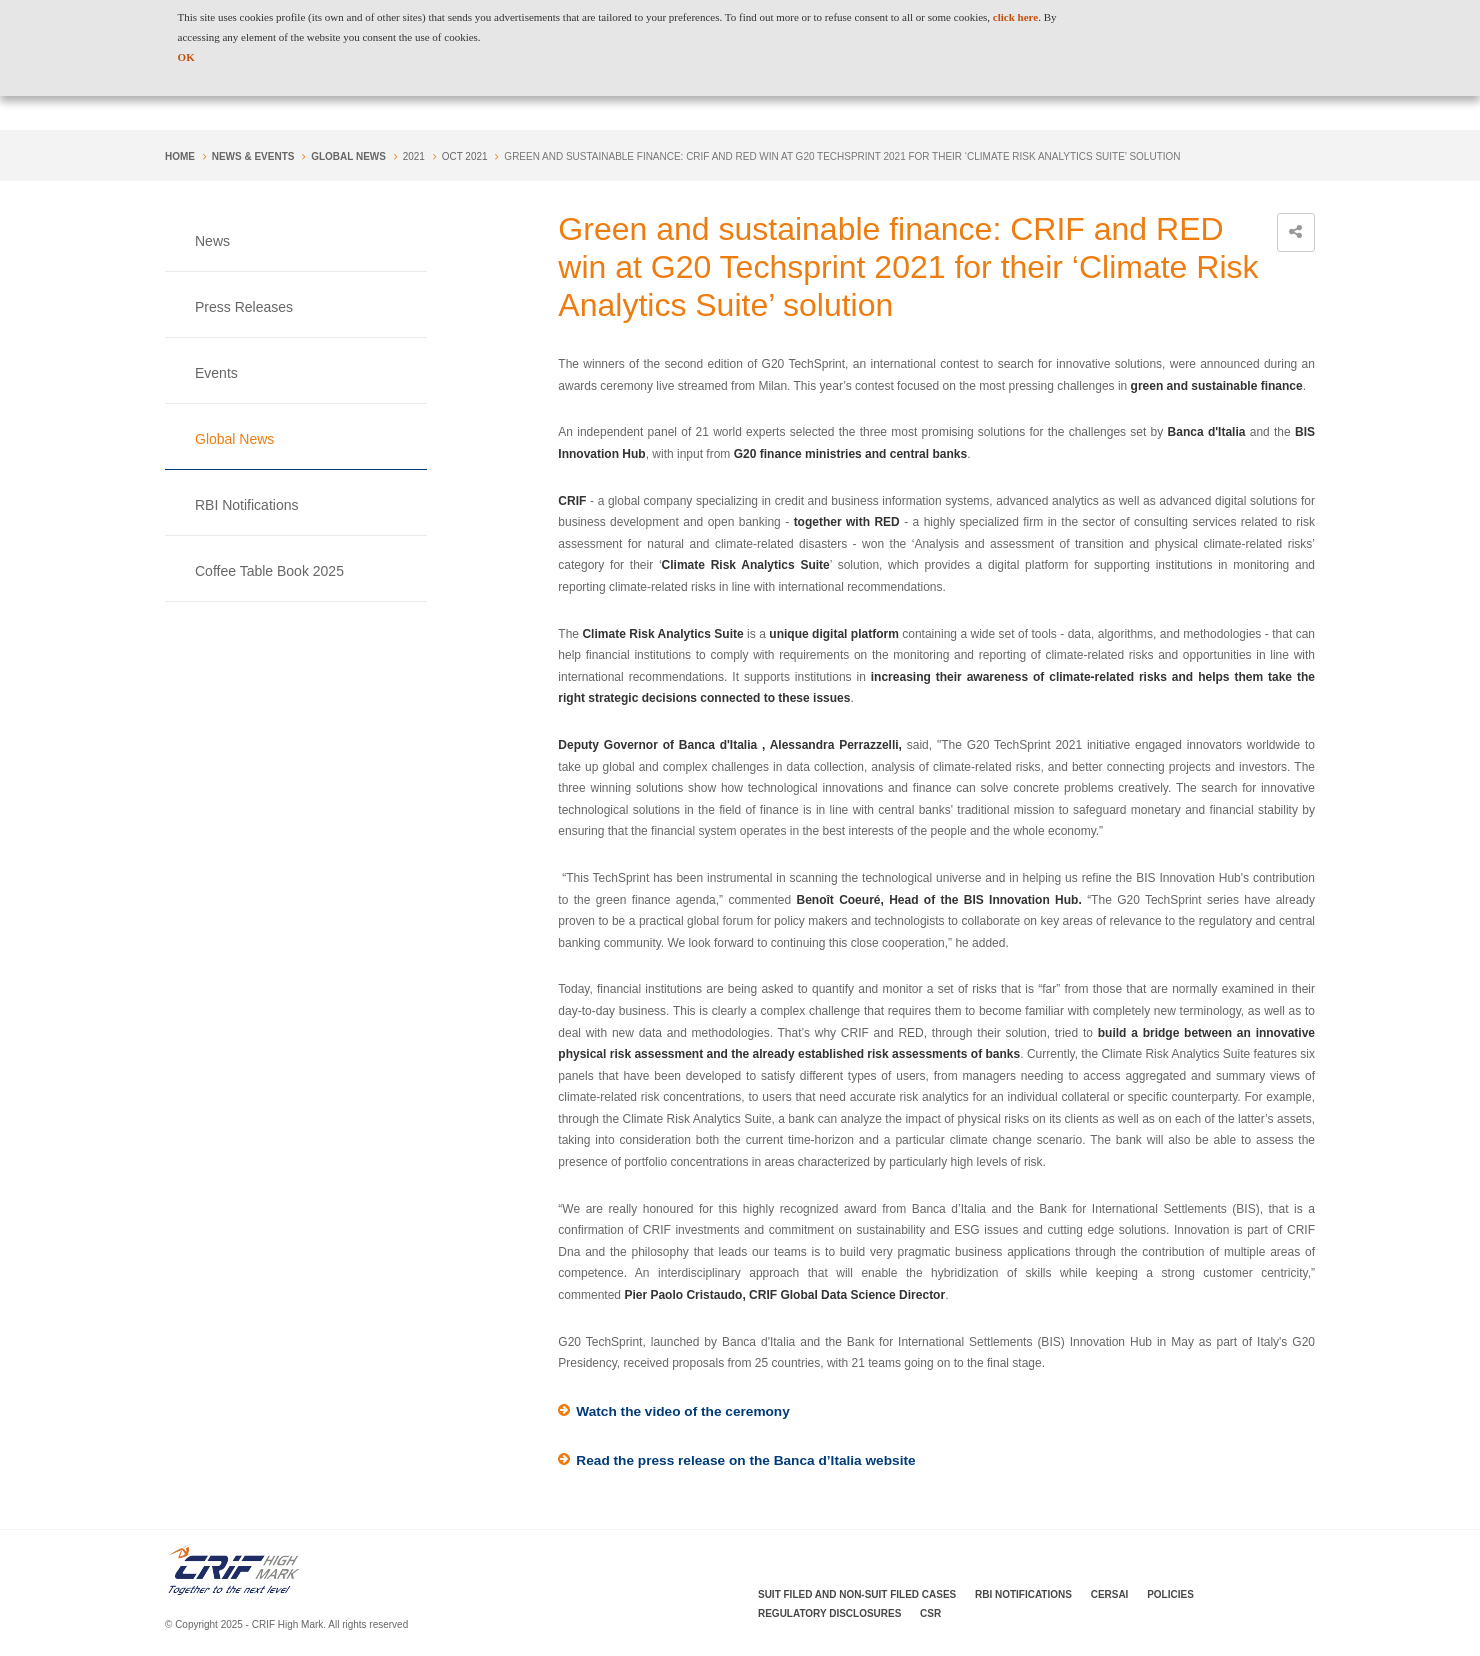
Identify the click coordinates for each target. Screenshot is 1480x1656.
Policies (1170, 1595)
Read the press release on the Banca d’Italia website (750, 1462)
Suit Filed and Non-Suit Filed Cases (857, 1595)
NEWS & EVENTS (253, 156)
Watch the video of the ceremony (685, 1412)
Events (216, 373)
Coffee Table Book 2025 (269, 571)
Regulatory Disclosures (829, 1614)
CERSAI (1110, 1595)
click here (1015, 17)
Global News (348, 156)
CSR (930, 1614)
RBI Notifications (246, 505)
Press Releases (244, 307)
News (212, 241)
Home (180, 156)
